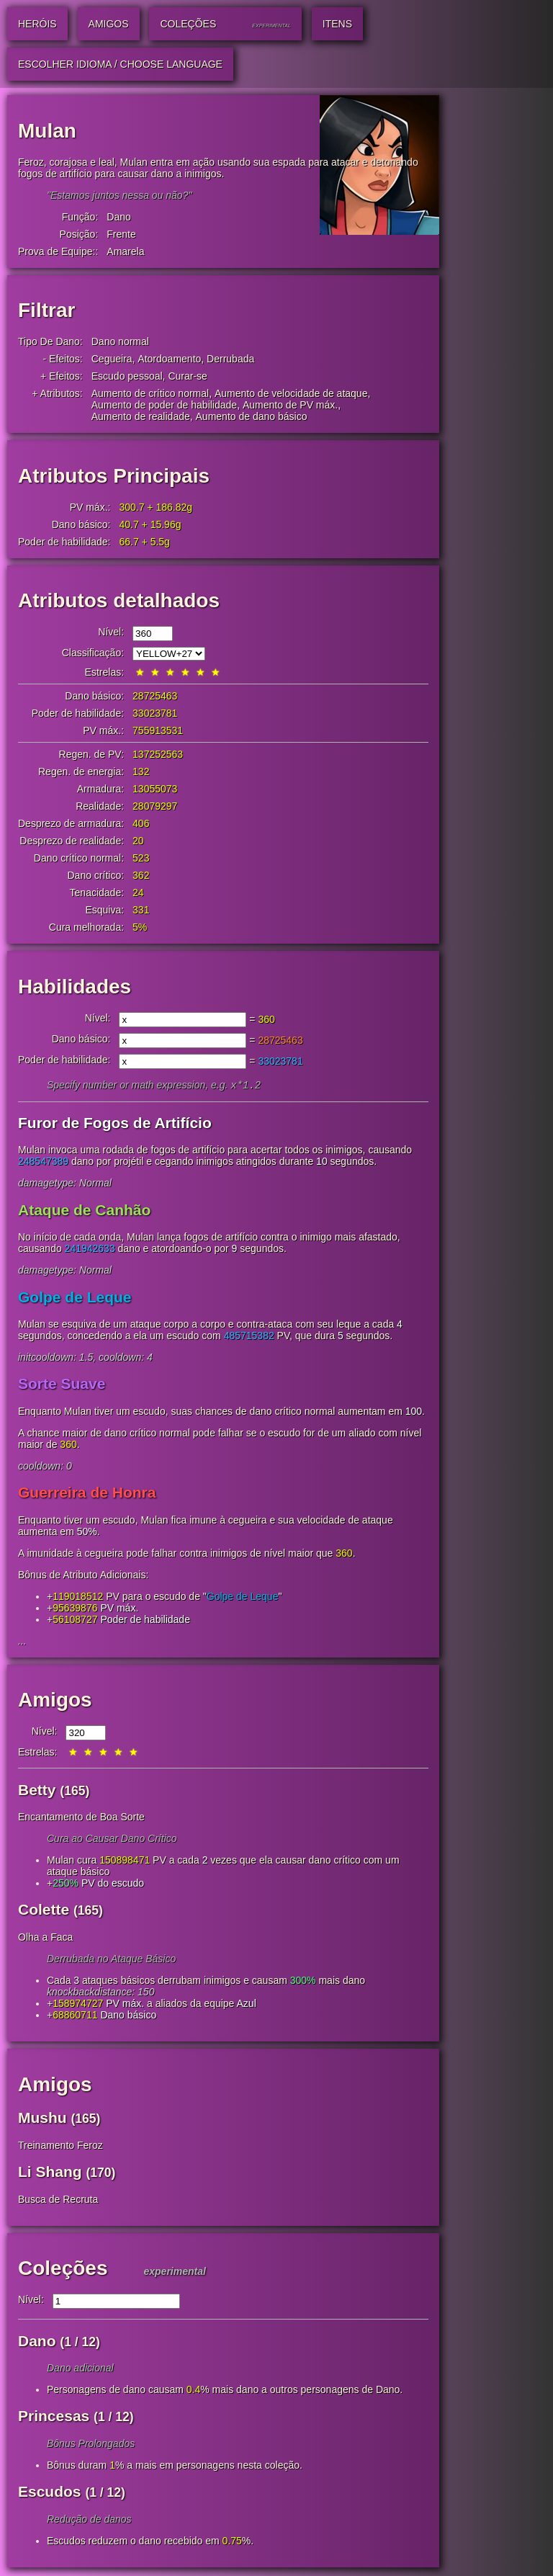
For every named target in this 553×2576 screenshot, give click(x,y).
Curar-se (187, 376)
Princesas (53, 2417)
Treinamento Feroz (60, 2146)
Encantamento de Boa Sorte (81, 1818)
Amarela (125, 251)
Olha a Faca (45, 1938)
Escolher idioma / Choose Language (120, 64)
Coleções (63, 2269)
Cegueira (111, 359)
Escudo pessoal (127, 376)
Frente (121, 234)
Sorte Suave (61, 1385)
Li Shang (50, 2173)
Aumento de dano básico (251, 416)
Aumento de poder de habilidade (164, 405)
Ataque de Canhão (84, 1211)
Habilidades (74, 986)
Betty (37, 1791)
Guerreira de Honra (87, 1493)
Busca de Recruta (58, 2200)
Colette (43, 1910)
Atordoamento (169, 359)
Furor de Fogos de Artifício (115, 1124)
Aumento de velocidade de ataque (291, 393)
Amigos (55, 1701)
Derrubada (230, 359)
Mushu (42, 2119)
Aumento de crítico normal (150, 393)
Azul (246, 2005)
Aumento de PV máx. (290, 405)
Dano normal (120, 341)
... (22, 1642)
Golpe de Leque (75, 1298)
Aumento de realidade (140, 416)
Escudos (49, 2493)
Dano (118, 217)
